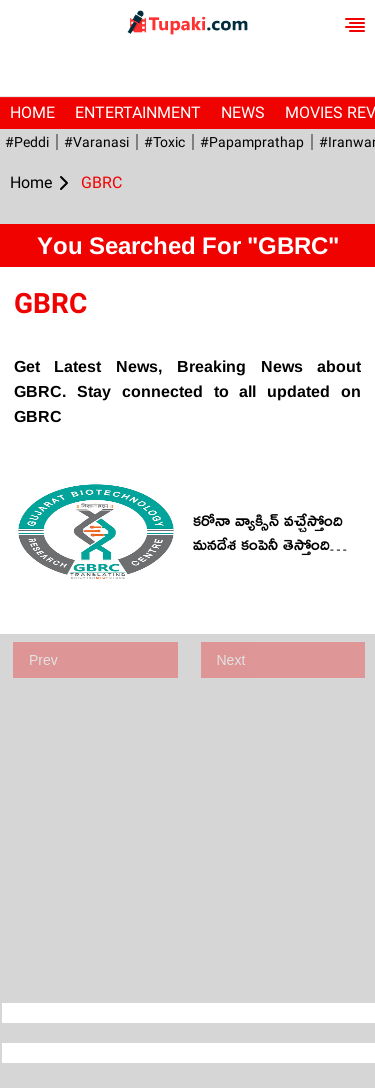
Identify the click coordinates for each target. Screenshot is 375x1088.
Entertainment (138, 112)
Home (32, 112)
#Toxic (164, 142)
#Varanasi (96, 142)
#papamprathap (252, 142)
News (243, 112)
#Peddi (27, 142)
